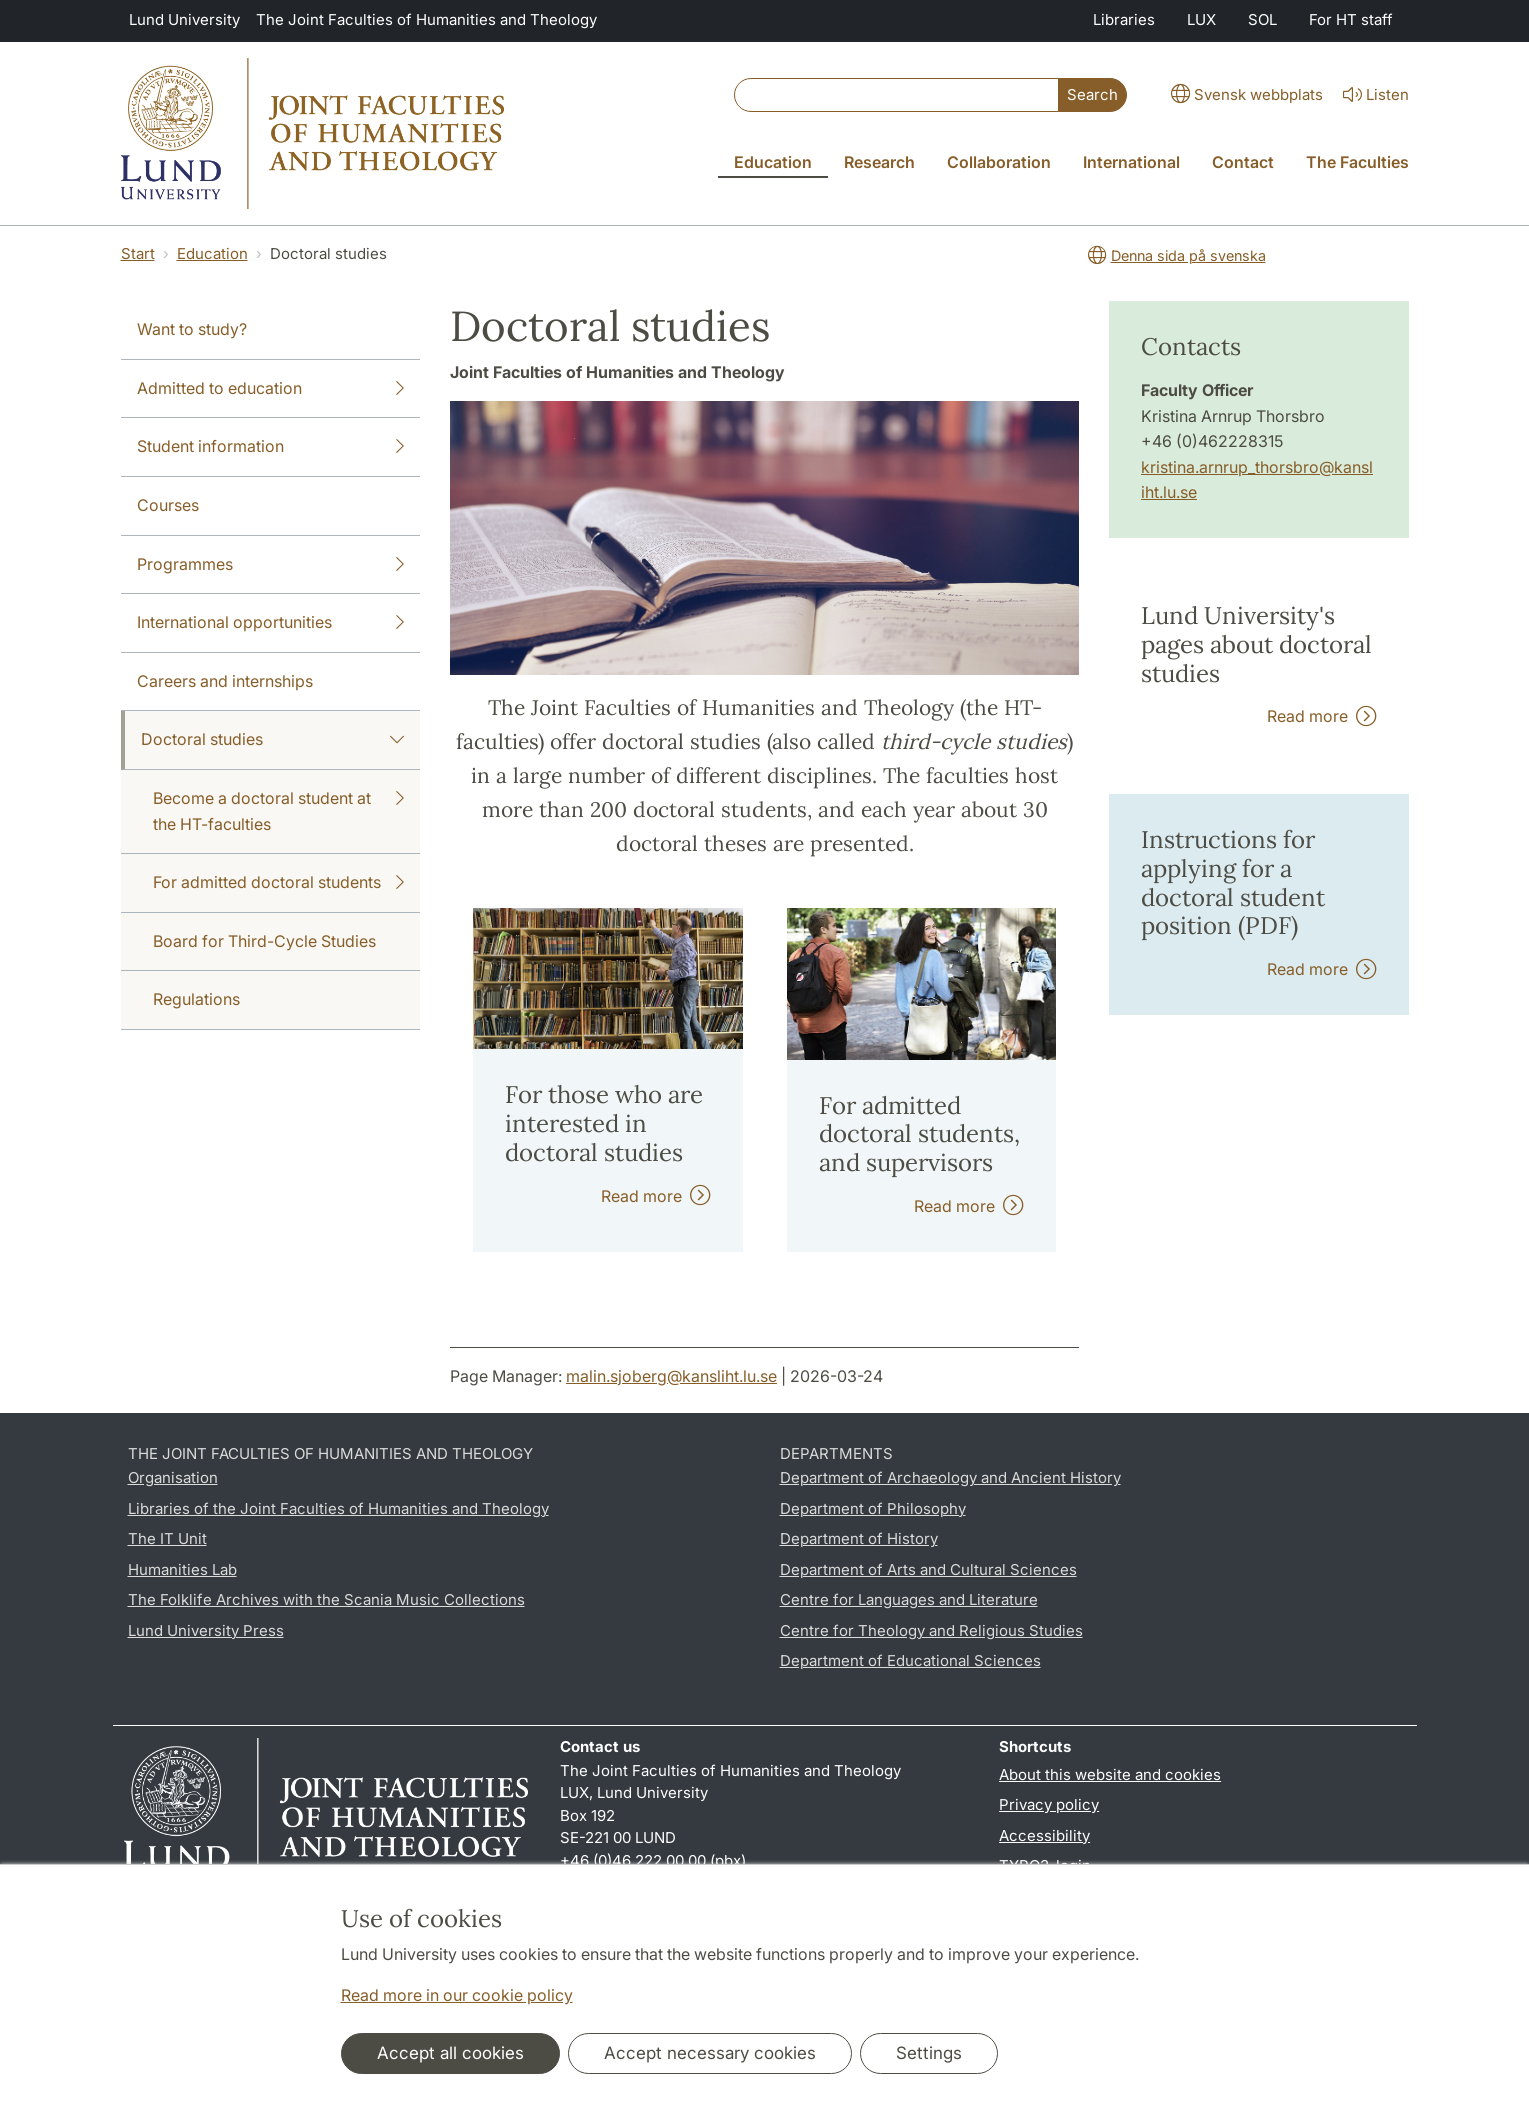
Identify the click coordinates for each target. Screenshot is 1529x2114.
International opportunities (271, 623)
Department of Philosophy (873, 1508)
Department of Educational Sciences (910, 1660)
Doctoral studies (273, 740)
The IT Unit (167, 1538)
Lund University (184, 19)
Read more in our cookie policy (457, 1995)
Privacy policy (1049, 1804)
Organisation (173, 1477)
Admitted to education (271, 389)
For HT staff (1351, 19)
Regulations (196, 999)
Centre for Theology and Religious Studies (931, 1630)
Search (1092, 94)
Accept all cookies (450, 2053)
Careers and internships (225, 681)
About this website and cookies (1110, 1774)
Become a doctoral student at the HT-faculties (279, 810)
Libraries (1124, 19)
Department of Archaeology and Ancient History (950, 1477)
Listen (1374, 95)
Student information (271, 447)
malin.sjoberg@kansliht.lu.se (671, 1376)
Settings (929, 2053)
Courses (168, 505)
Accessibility (1044, 1835)
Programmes (271, 565)
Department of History (859, 1538)
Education (212, 253)
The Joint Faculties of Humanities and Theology (426, 19)
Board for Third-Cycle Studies (264, 941)
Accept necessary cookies (710, 2053)
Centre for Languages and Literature (909, 1599)
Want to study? (192, 329)
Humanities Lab (182, 1569)
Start (138, 253)
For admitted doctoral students (279, 883)
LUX (1201, 19)
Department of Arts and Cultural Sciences (928, 1569)
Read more (656, 1196)
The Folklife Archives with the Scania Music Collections (326, 1599)
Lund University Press (206, 1630)
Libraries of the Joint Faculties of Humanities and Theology (338, 1508)
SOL (1262, 19)
